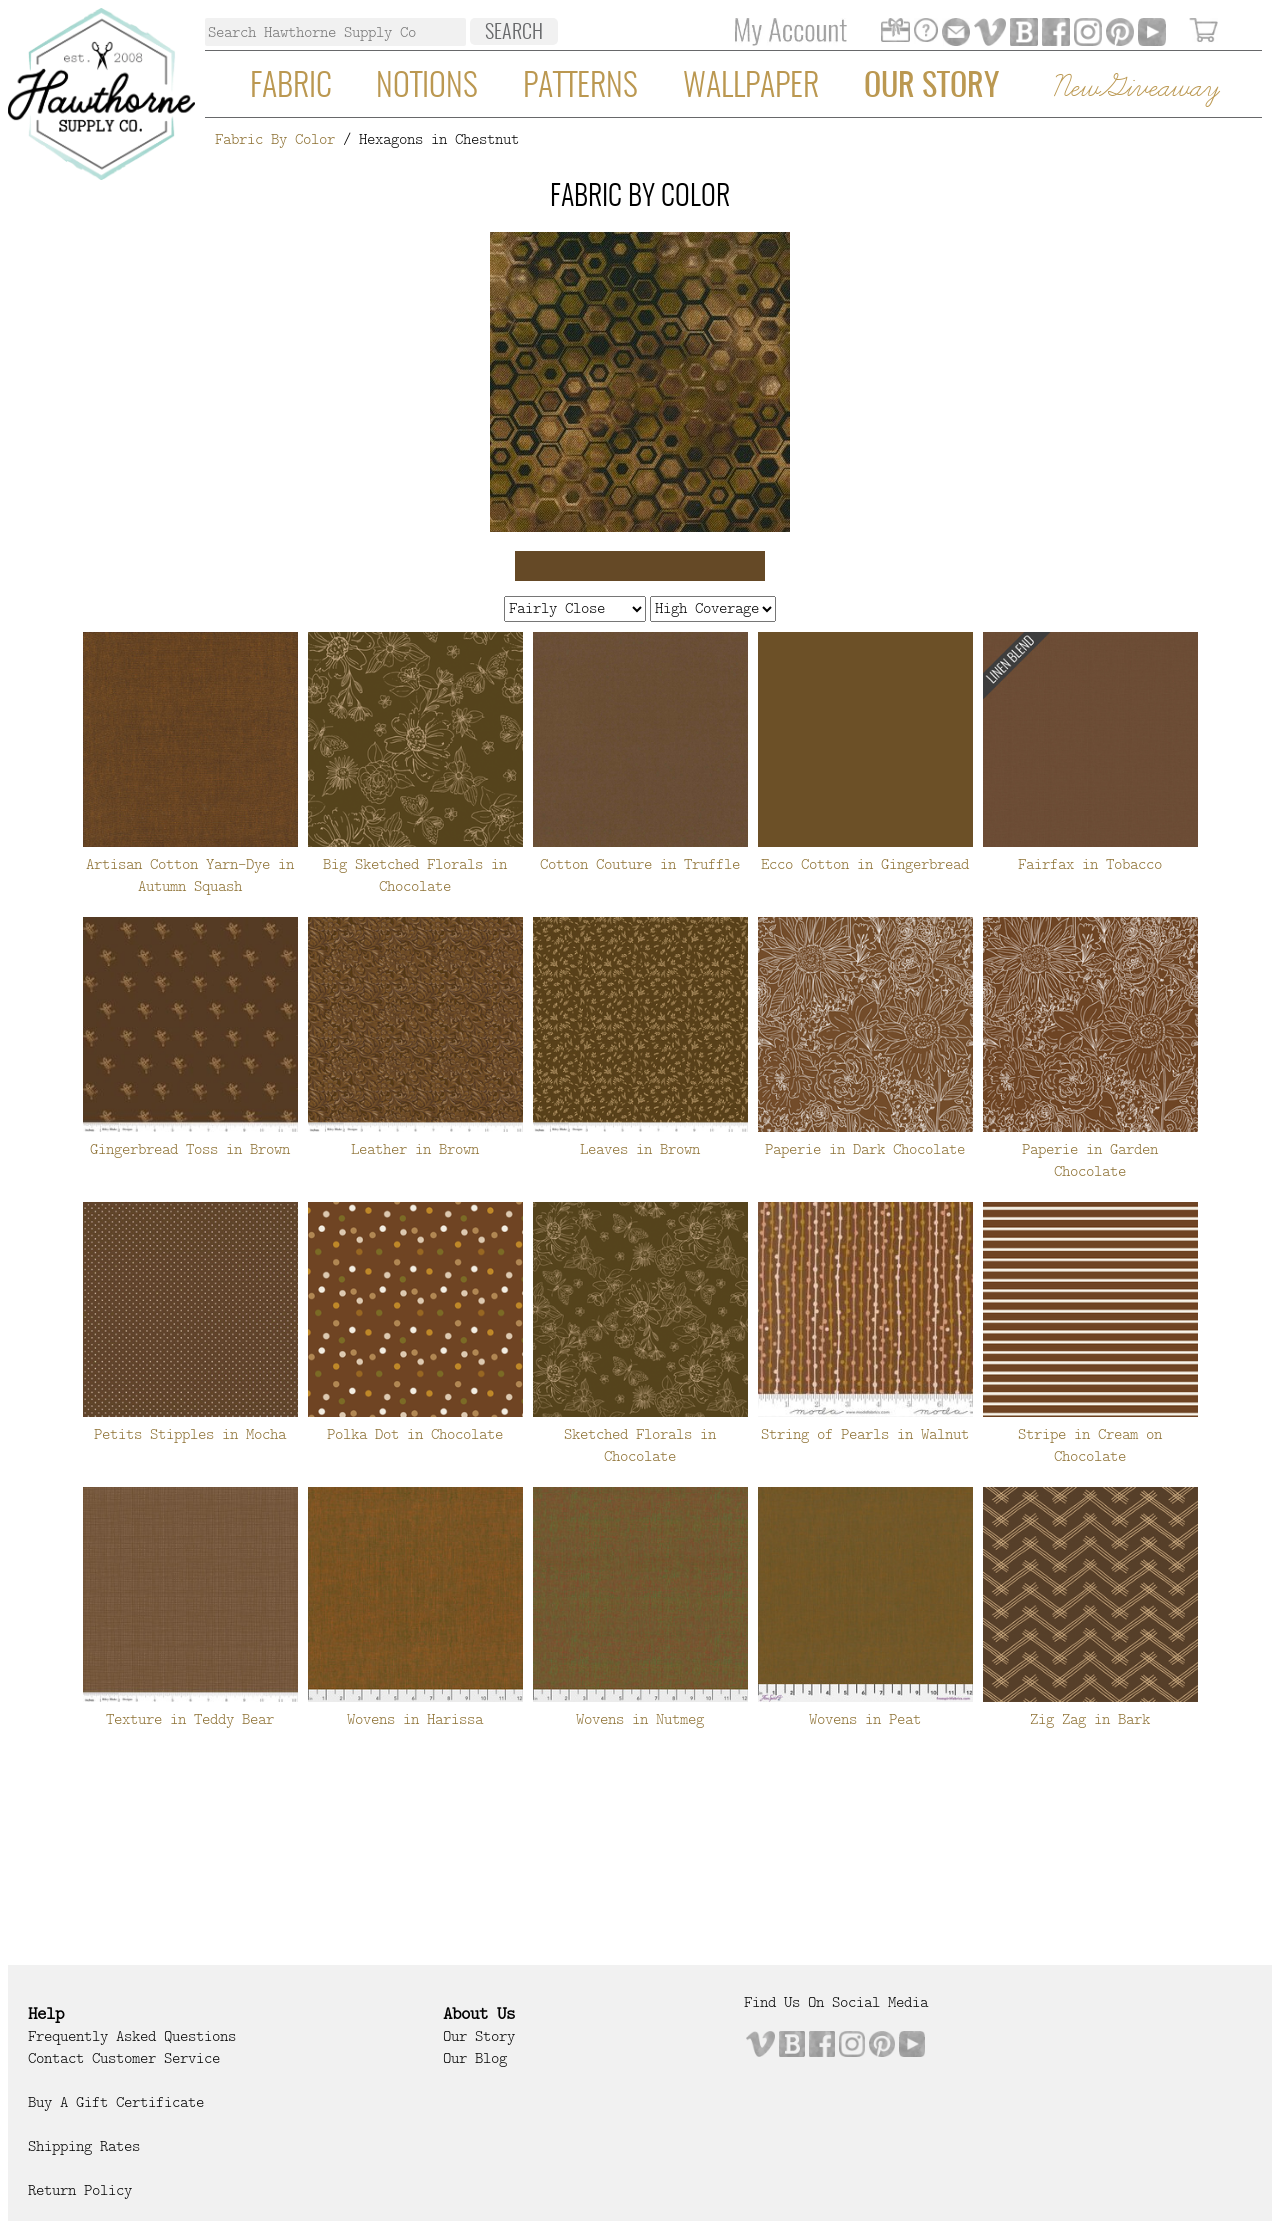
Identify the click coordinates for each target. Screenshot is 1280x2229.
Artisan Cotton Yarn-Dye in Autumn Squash (190, 875)
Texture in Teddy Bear (190, 1719)
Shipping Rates (84, 2146)
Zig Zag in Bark (1090, 1719)
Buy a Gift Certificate (116, 2102)
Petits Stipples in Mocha (190, 1434)
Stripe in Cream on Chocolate (1090, 1445)
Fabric (291, 87)
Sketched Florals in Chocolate (640, 1445)
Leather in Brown (415, 1149)
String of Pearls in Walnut (865, 1434)
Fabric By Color (275, 139)
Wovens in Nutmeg (640, 1719)
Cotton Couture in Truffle (640, 864)
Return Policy (80, 2190)
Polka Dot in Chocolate (415, 1434)
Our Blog (475, 2058)
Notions (427, 87)
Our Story (931, 87)
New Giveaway (1135, 88)
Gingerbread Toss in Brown (190, 1149)
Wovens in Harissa (415, 1719)
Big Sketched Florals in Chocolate (415, 875)
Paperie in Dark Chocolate (865, 1149)
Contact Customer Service (124, 2058)
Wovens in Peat (865, 1719)
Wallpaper (751, 87)
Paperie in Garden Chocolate (1090, 1160)
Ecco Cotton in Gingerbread (865, 864)
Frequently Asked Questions (132, 2036)
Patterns (580, 87)
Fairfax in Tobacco (1090, 864)
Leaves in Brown (640, 1149)
